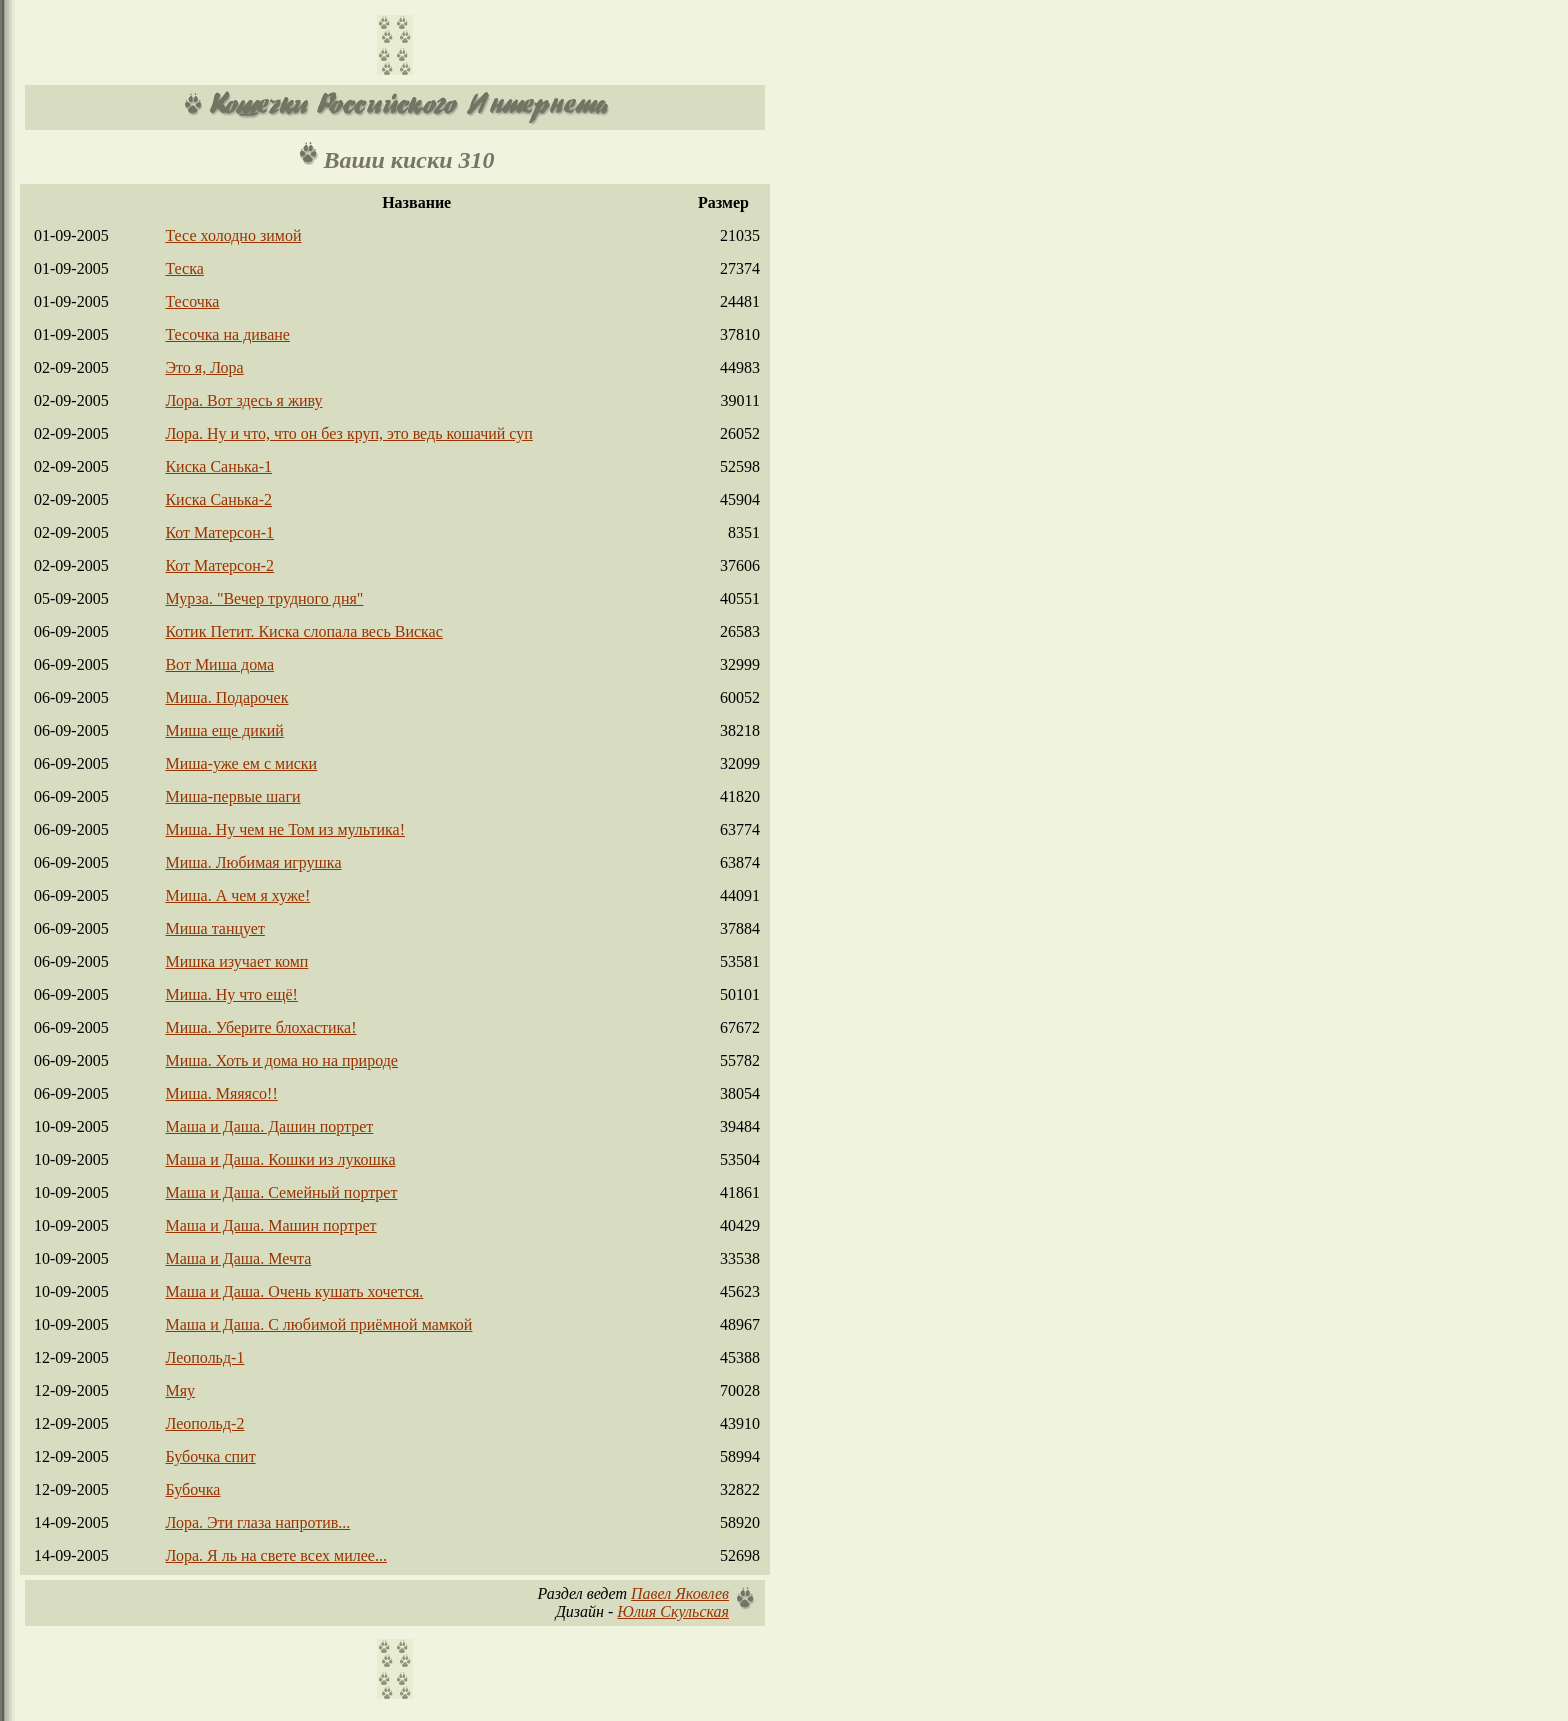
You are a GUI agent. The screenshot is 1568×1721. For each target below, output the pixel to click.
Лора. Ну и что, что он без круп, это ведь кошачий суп (348, 433)
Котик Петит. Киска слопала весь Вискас (303, 631)
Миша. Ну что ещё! (231, 994)
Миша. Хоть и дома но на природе (281, 1060)
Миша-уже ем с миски (241, 763)
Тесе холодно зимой (233, 235)
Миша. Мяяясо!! (221, 1093)
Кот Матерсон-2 (219, 565)
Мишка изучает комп (236, 961)
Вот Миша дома (219, 664)
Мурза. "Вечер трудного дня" (264, 598)
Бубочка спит (210, 1456)
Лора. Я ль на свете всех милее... (275, 1555)
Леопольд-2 (204, 1423)
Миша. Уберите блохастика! (260, 1027)
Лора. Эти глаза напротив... (257, 1522)
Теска (184, 268)
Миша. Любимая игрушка (253, 862)
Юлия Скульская (673, 1611)
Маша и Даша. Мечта (238, 1258)
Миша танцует (215, 928)
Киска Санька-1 (218, 466)
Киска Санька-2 (218, 499)
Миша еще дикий (224, 730)
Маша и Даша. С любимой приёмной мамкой (318, 1324)
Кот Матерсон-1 (219, 532)
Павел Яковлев (680, 1593)
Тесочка (192, 301)
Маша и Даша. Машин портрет (270, 1225)
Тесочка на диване (227, 334)
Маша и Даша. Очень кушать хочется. (294, 1291)
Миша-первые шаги (232, 796)
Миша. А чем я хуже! (237, 895)
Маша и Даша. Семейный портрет (281, 1192)
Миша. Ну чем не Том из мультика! (285, 829)
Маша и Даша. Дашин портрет (269, 1126)
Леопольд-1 (204, 1357)
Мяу (180, 1390)
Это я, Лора (204, 367)
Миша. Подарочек (226, 697)
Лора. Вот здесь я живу (243, 400)
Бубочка (192, 1489)
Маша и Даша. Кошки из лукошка (280, 1159)
